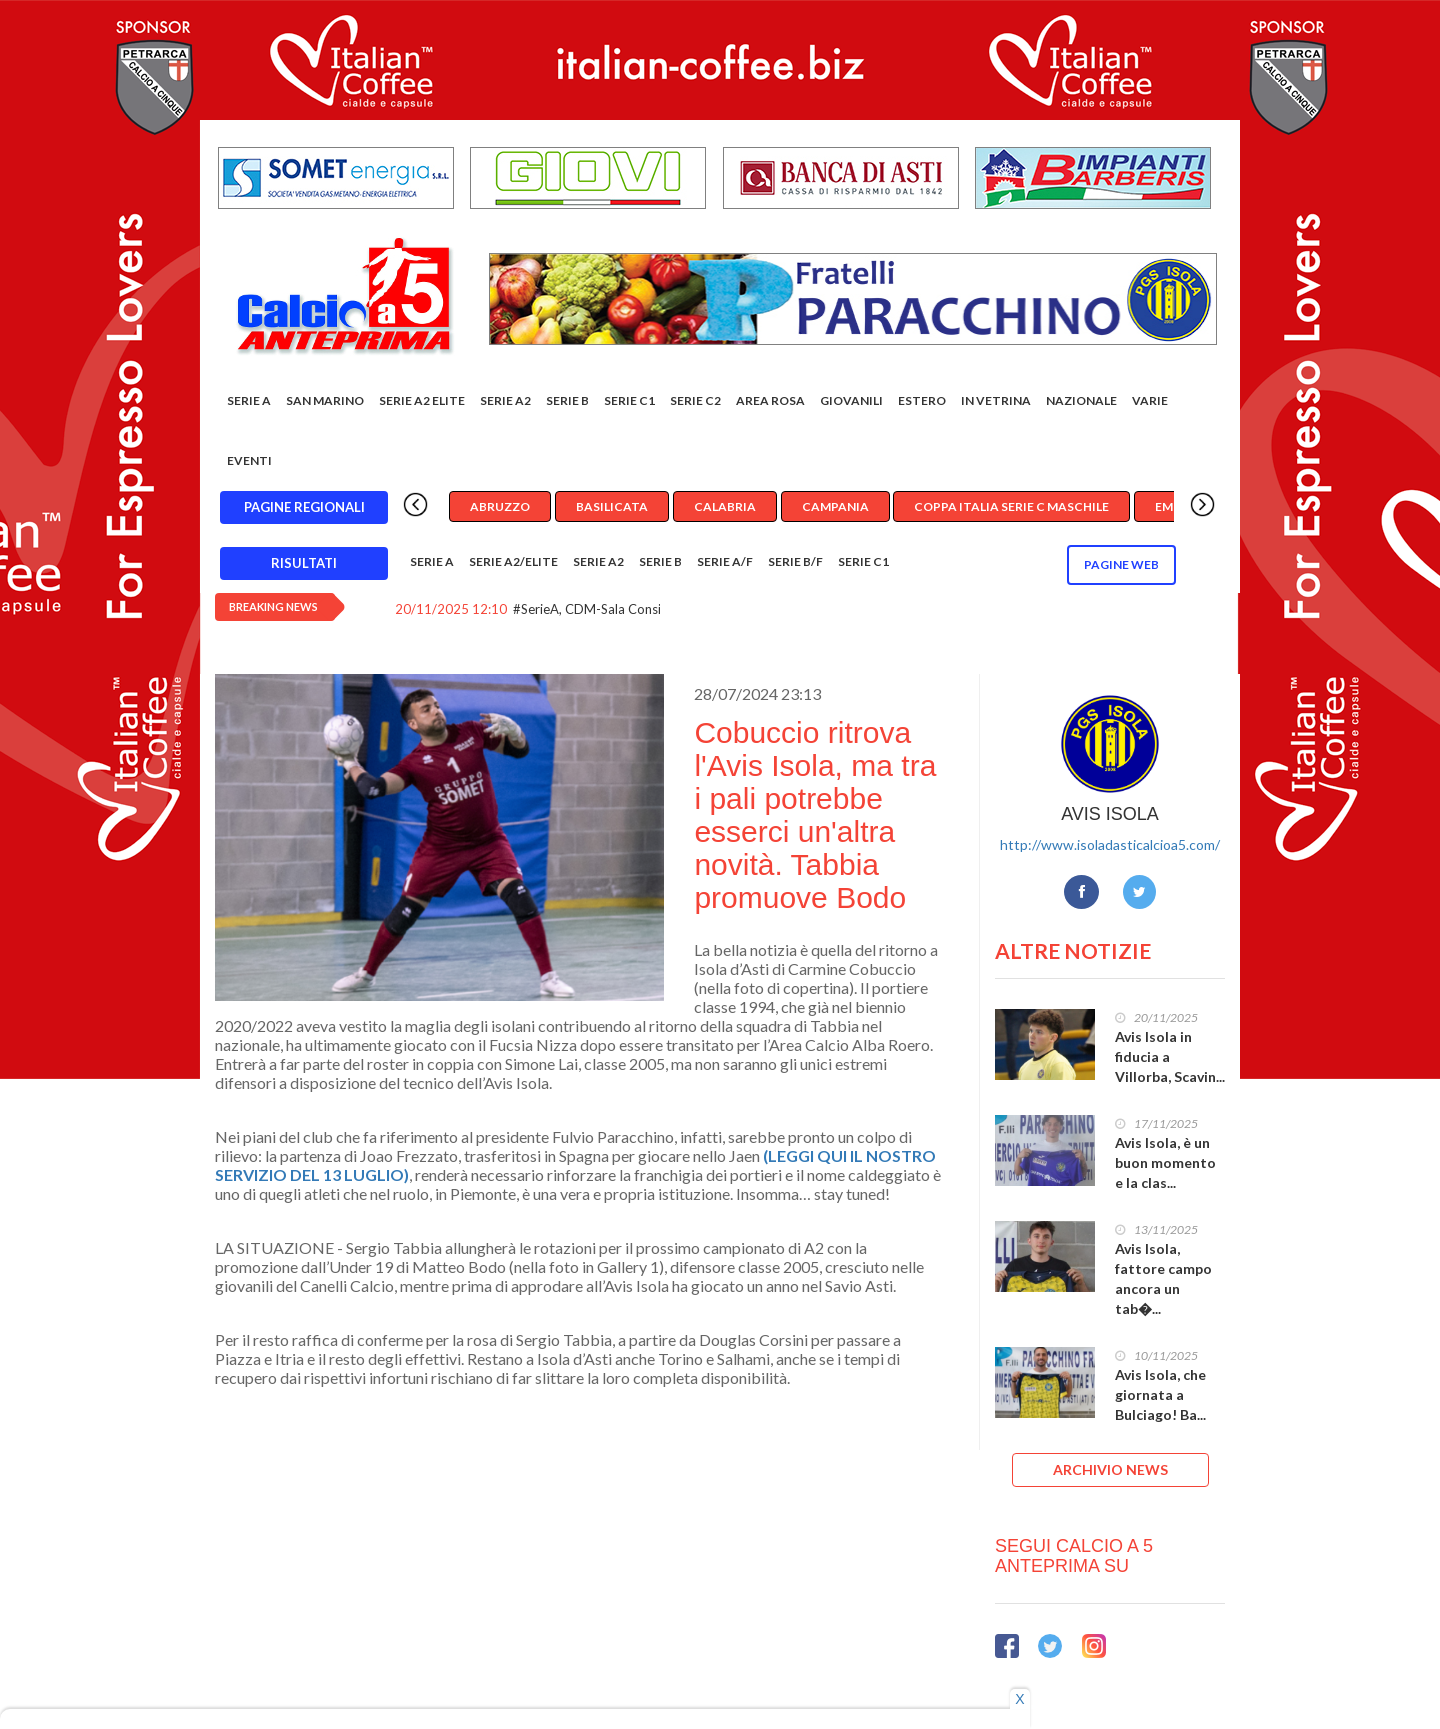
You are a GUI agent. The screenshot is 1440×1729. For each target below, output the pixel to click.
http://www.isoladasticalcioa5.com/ (1110, 844)
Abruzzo (500, 506)
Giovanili (851, 400)
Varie (1150, 400)
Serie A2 (505, 400)
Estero (922, 400)
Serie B (567, 400)
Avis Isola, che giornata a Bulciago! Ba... (1160, 1394)
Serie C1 (629, 400)
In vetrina (996, 400)
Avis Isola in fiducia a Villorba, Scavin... (1170, 1056)
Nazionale (1081, 400)
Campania (835, 506)
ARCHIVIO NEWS (1110, 1469)
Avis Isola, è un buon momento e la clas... (1165, 1162)
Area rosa (770, 400)
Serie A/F (725, 561)
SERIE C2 (695, 400)
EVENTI (249, 460)
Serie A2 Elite (422, 400)
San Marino (325, 400)
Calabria (725, 506)
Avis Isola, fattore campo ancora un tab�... (1163, 1278)
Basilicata (612, 506)
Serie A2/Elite (513, 561)
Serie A (249, 400)
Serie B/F (795, 561)
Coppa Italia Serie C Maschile (1011, 506)
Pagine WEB (1121, 564)
